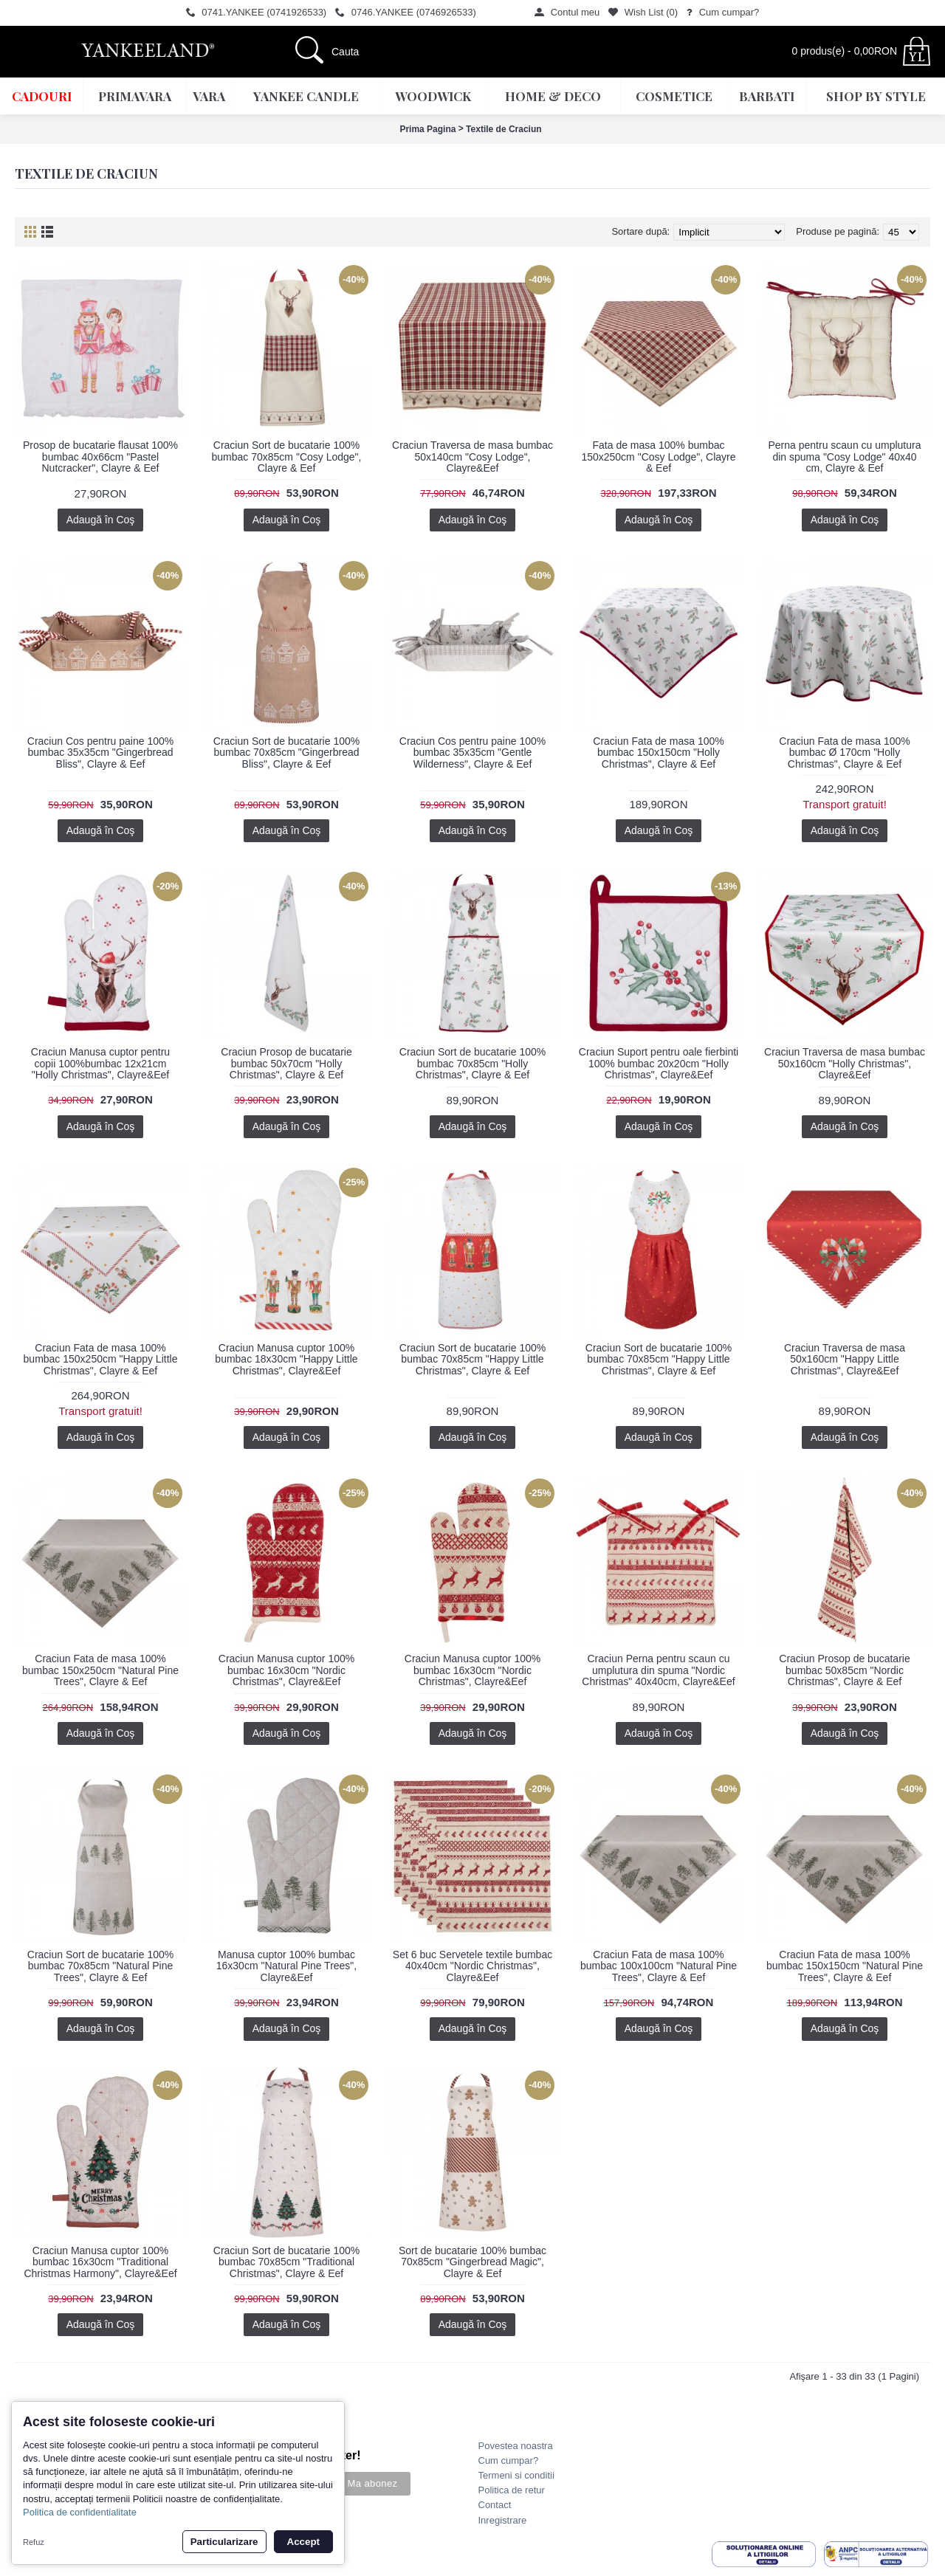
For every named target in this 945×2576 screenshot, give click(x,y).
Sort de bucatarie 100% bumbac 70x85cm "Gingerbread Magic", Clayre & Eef (472, 2262)
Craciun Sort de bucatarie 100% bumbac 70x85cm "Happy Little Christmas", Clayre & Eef (472, 1359)
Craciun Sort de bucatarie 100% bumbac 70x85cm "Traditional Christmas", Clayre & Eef (286, 2262)
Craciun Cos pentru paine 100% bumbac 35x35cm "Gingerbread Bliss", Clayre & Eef (100, 752)
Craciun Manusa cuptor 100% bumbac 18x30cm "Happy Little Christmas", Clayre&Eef (286, 1359)
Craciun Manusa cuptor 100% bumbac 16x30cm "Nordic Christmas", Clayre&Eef (286, 1670)
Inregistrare (502, 2520)
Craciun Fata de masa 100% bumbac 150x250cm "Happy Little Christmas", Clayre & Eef (101, 1359)
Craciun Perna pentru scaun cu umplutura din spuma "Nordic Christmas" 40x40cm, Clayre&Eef (658, 1670)
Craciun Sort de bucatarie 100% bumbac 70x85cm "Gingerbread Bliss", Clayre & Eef (286, 752)
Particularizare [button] (224, 2541)
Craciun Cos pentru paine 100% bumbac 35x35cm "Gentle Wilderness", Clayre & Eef (472, 752)
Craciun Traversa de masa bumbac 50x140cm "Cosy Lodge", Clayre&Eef (472, 456)
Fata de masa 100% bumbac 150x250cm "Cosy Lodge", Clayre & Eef (658, 456)
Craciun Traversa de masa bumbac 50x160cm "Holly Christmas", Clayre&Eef (844, 1063)
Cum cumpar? (508, 2460)
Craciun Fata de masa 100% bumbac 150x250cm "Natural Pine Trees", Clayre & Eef (100, 1670)
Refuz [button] (33, 2542)
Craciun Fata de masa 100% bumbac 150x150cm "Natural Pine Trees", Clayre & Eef (844, 1966)
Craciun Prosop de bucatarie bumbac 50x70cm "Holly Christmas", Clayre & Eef (286, 1063)
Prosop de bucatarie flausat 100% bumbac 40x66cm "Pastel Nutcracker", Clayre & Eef (100, 456)
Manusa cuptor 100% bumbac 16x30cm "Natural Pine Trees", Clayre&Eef (286, 1966)
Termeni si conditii (516, 2475)
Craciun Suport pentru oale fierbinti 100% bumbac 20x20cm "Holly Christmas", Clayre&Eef (658, 1063)
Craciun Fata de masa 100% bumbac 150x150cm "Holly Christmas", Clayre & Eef (658, 752)
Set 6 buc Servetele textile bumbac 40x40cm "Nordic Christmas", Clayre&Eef (472, 1966)
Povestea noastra (515, 2445)
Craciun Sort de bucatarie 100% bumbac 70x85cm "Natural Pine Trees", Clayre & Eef (100, 1966)
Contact (495, 2504)
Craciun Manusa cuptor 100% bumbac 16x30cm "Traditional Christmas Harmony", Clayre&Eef (100, 2262)
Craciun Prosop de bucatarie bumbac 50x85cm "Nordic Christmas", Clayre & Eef (844, 1670)
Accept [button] (303, 2541)
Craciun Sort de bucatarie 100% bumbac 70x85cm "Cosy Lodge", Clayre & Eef (287, 456)
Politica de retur (511, 2490)
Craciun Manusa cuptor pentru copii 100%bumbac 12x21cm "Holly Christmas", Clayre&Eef (100, 1063)
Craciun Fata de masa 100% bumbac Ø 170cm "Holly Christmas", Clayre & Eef (844, 752)
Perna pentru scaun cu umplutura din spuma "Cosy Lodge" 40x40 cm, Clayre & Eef (844, 456)
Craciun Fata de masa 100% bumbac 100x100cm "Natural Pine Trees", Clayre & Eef (658, 1966)
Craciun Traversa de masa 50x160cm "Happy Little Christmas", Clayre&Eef (844, 1359)
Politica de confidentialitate (80, 2512)
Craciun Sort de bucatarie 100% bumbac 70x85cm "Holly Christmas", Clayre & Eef (472, 1063)
